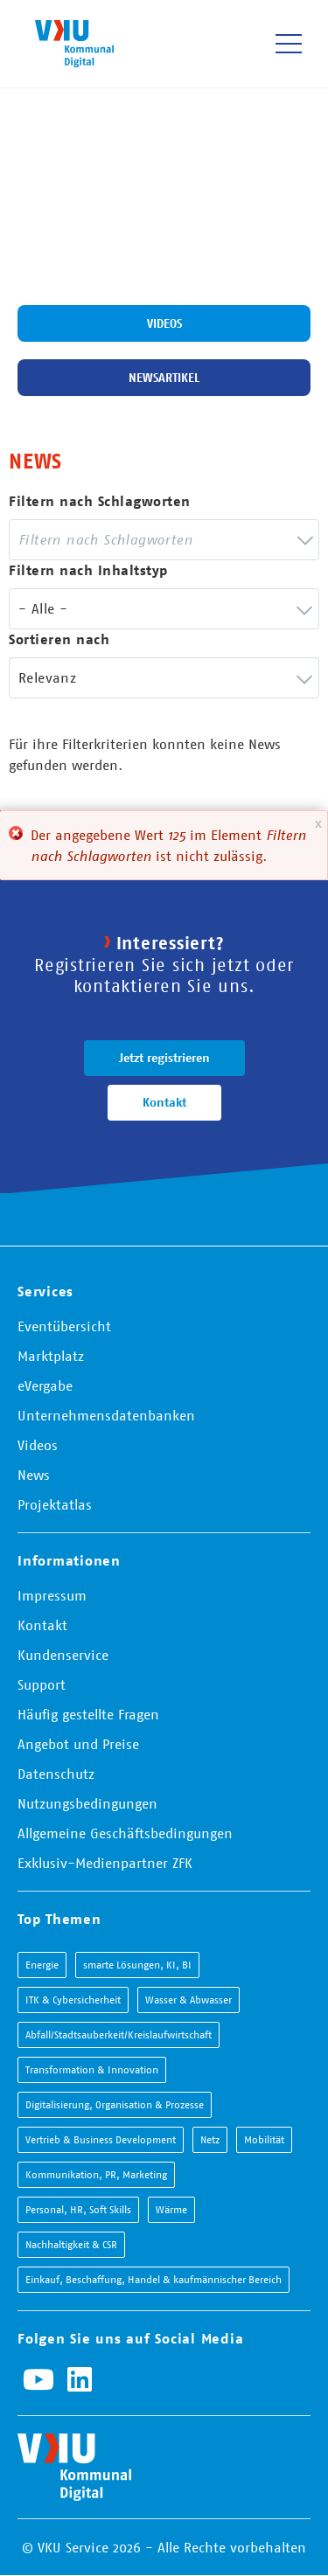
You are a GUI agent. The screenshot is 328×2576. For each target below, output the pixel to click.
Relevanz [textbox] (47, 677)
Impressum (52, 1595)
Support (41, 1684)
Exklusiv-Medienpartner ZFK (104, 1862)
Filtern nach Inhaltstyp (88, 570)
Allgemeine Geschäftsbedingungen (125, 1833)
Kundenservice (62, 1654)
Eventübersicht (64, 1326)
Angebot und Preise (78, 1744)
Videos (164, 323)
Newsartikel (164, 377)
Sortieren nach (59, 639)
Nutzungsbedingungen (87, 1803)
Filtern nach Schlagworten (100, 501)
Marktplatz (50, 1355)
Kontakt (164, 1102)
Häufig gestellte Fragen (88, 1714)
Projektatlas (54, 1504)
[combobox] (164, 539)
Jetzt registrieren (164, 1058)
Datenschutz (55, 1773)
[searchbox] (116, 539)
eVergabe (45, 1385)
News (33, 1474)
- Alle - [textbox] (42, 608)
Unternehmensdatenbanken (106, 1415)
